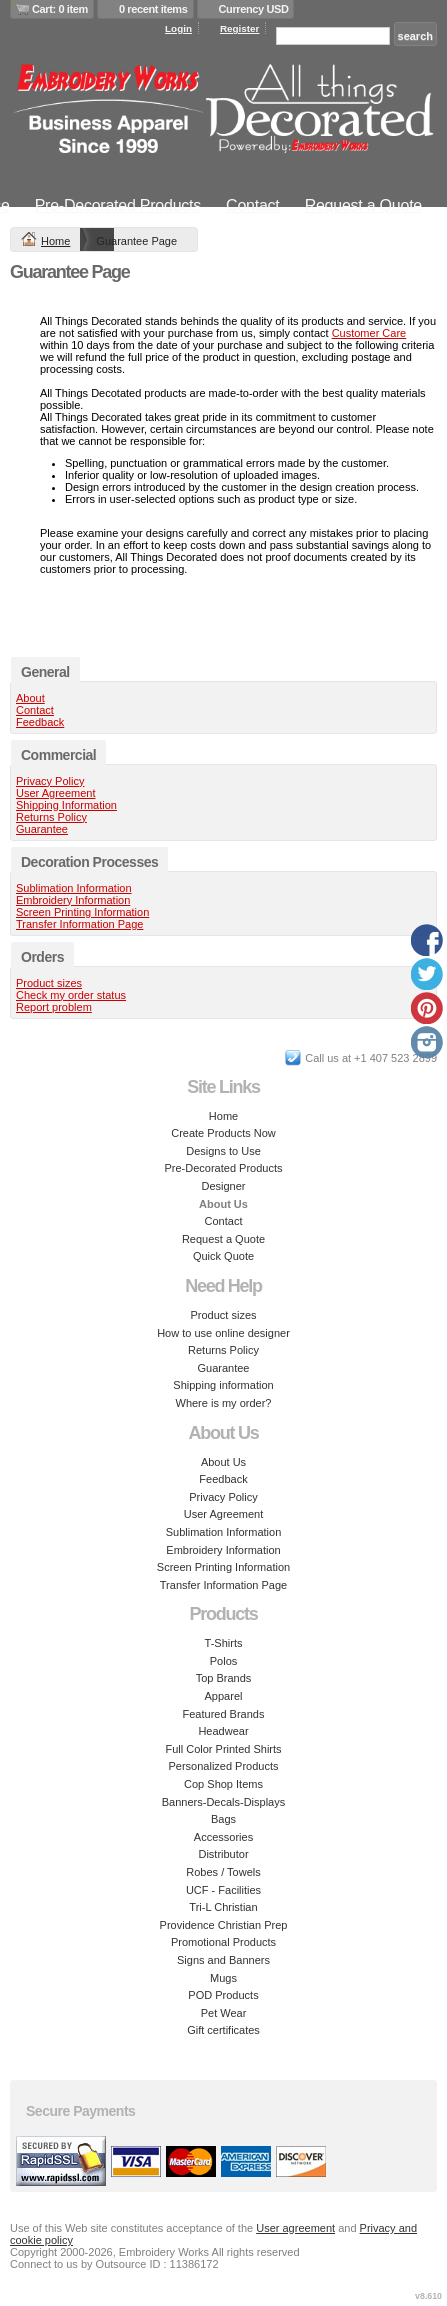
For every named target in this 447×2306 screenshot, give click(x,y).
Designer (223, 1186)
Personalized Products (223, 1766)
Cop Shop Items (223, 1784)
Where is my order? (224, 1403)
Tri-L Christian (223, 1907)
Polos (224, 1661)
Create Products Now (223, 1133)
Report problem (54, 1007)
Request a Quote (363, 205)
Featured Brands (224, 1714)
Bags (223, 1819)
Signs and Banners (223, 1960)
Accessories (223, 1837)
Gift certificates (223, 2030)
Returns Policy (51, 817)
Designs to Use (223, 1151)
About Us (223, 1462)
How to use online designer (223, 1333)
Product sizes (49, 983)
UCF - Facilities (223, 1890)
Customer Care (369, 333)
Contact (252, 205)
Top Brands (224, 1678)
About (30, 698)
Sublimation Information (74, 888)
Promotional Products (223, 1942)
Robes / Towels (223, 1872)
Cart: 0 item (60, 9)
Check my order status (71, 995)
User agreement (295, 2228)
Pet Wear (224, 2013)
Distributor (223, 1854)
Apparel (224, 1696)
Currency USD (254, 9)
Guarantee (42, 829)
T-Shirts (224, 1643)
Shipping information (223, 1385)
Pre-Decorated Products (118, 205)
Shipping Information (66, 805)
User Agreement (55, 793)
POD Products (223, 1995)
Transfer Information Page (79, 924)
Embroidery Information (73, 900)
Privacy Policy (50, 781)
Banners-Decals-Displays (224, 1802)
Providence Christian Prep (224, 1925)
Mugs (223, 1978)
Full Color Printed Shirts (223, 1749)
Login (178, 28)
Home (55, 241)
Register (240, 28)
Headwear (223, 1731)
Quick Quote (223, 1256)
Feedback (40, 722)
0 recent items (153, 9)
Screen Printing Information (82, 912)
